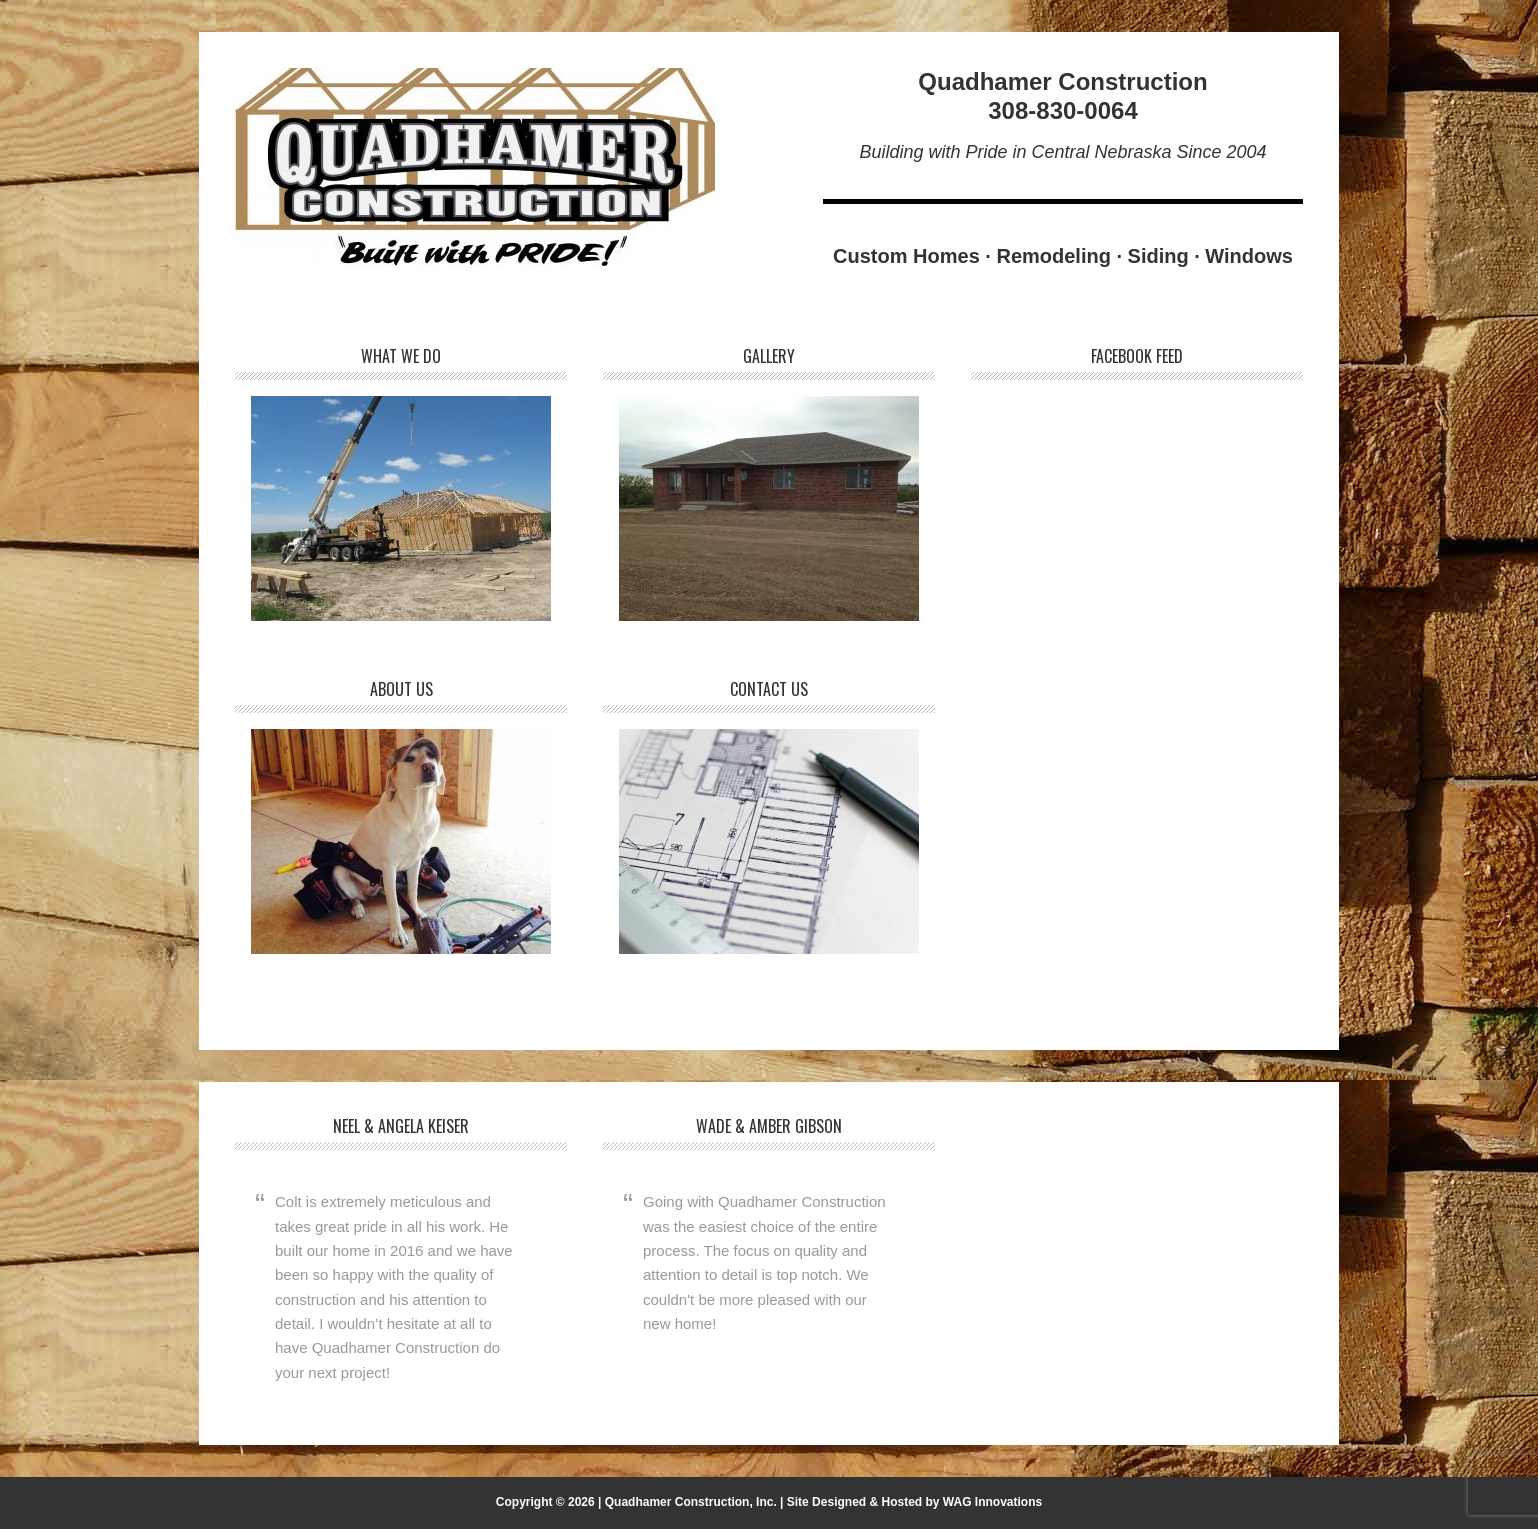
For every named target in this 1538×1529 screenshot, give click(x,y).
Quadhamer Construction (475, 167)
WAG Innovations (992, 1502)
